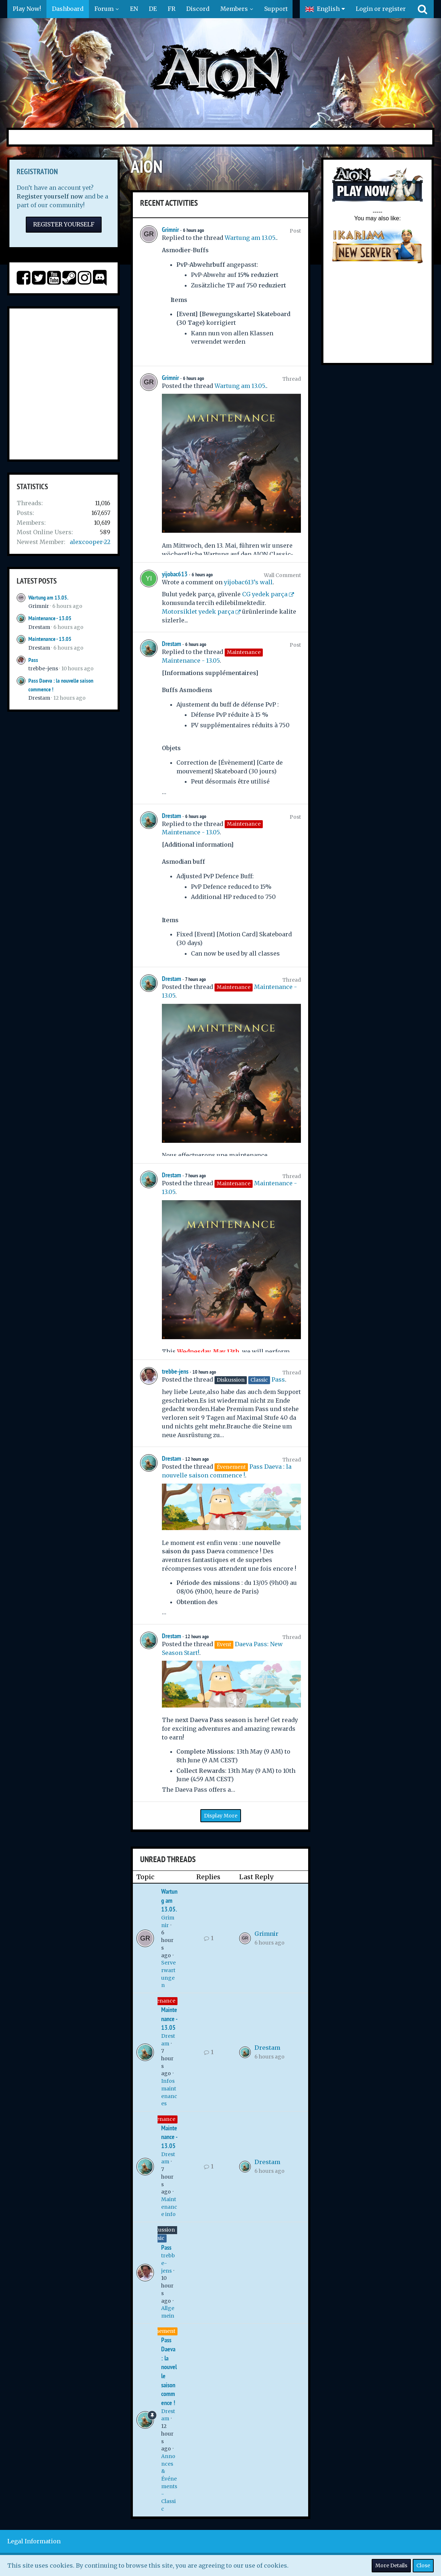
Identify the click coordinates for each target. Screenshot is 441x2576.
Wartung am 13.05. (48, 597)
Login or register (381, 8)
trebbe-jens (43, 668)
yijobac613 (175, 574)
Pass (33, 660)
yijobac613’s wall (248, 582)
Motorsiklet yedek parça (198, 611)
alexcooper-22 (90, 541)
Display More (220, 1815)
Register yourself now (50, 196)
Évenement (160, 2331)
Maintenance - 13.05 (50, 618)
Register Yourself (63, 224)
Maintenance (158, 2001)
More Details (391, 2565)
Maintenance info (169, 2206)
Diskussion (161, 2230)
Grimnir (38, 606)
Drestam (39, 627)
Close (423, 2565)
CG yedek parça (264, 594)
